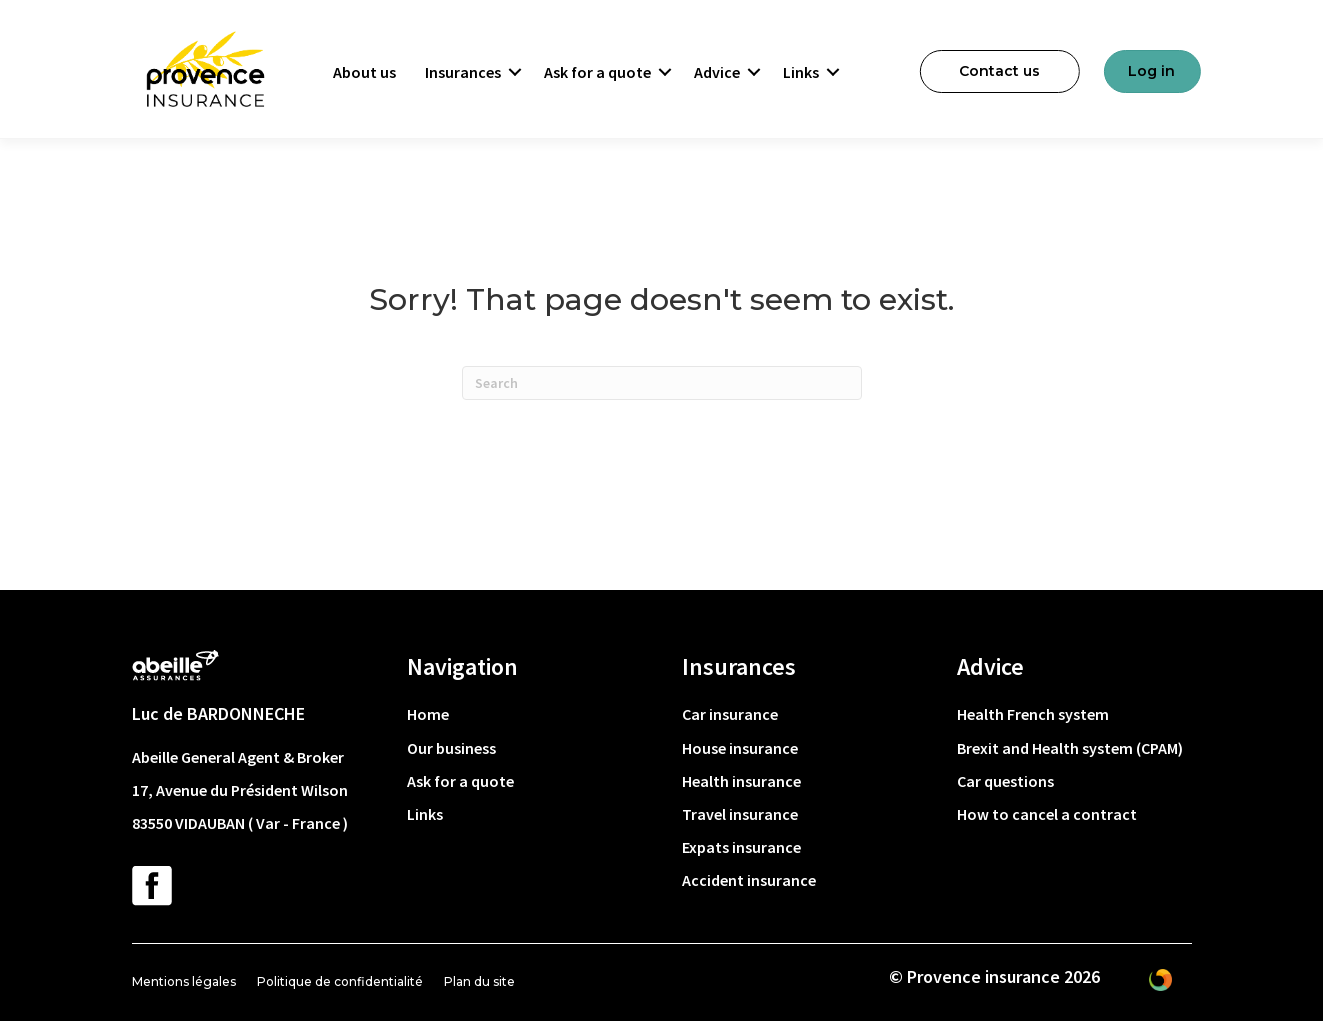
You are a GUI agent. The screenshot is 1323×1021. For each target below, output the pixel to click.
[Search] (662, 383)
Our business (451, 748)
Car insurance (730, 714)
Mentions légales (184, 981)
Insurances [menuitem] (463, 72)
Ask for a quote (460, 781)
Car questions (1005, 781)
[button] (515, 72)
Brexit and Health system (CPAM (1067, 748)
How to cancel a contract (1047, 814)
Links (425, 814)
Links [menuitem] (801, 72)
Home (428, 714)
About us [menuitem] (364, 72)
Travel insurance (740, 814)
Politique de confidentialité (340, 981)
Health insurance (741, 781)
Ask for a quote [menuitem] (597, 72)
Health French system (1033, 714)
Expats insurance (741, 847)
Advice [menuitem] (717, 72)
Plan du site (479, 981)
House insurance (740, 748)
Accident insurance (749, 880)
